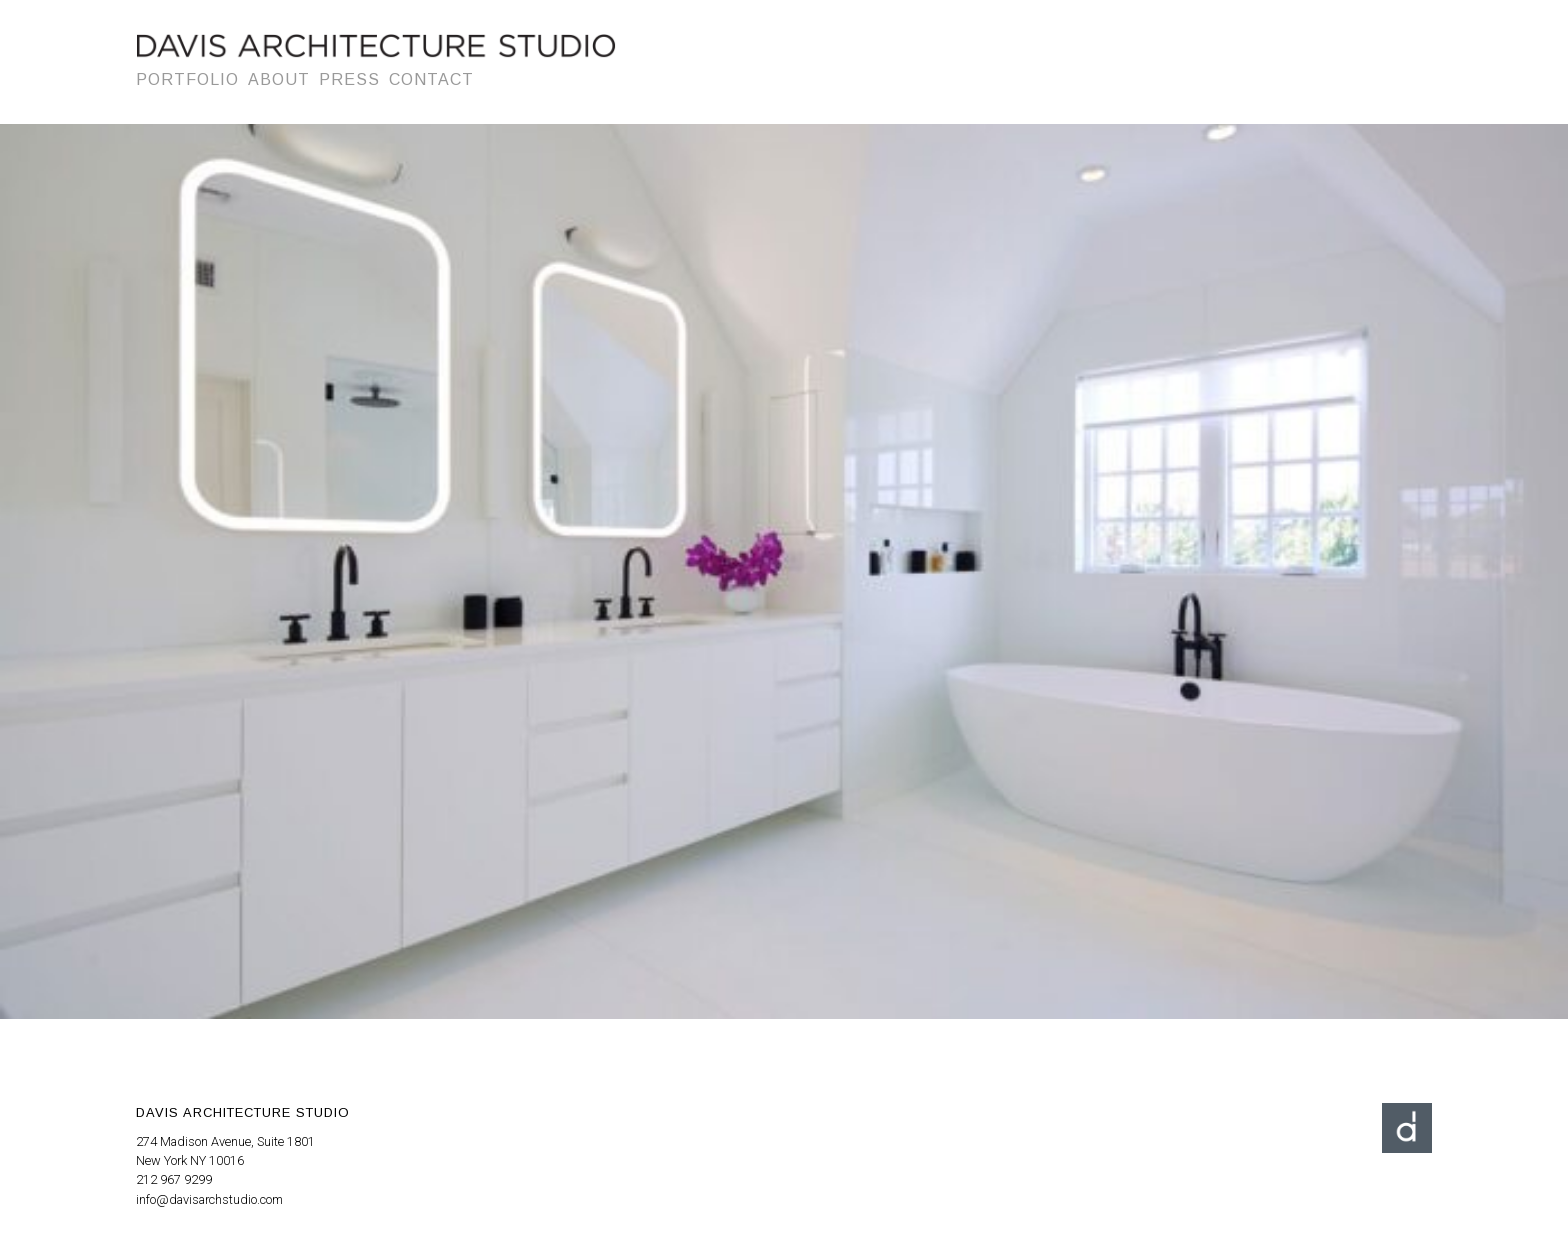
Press (349, 79)
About (279, 79)
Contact (431, 79)
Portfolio (187, 79)
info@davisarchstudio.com (209, 1199)
